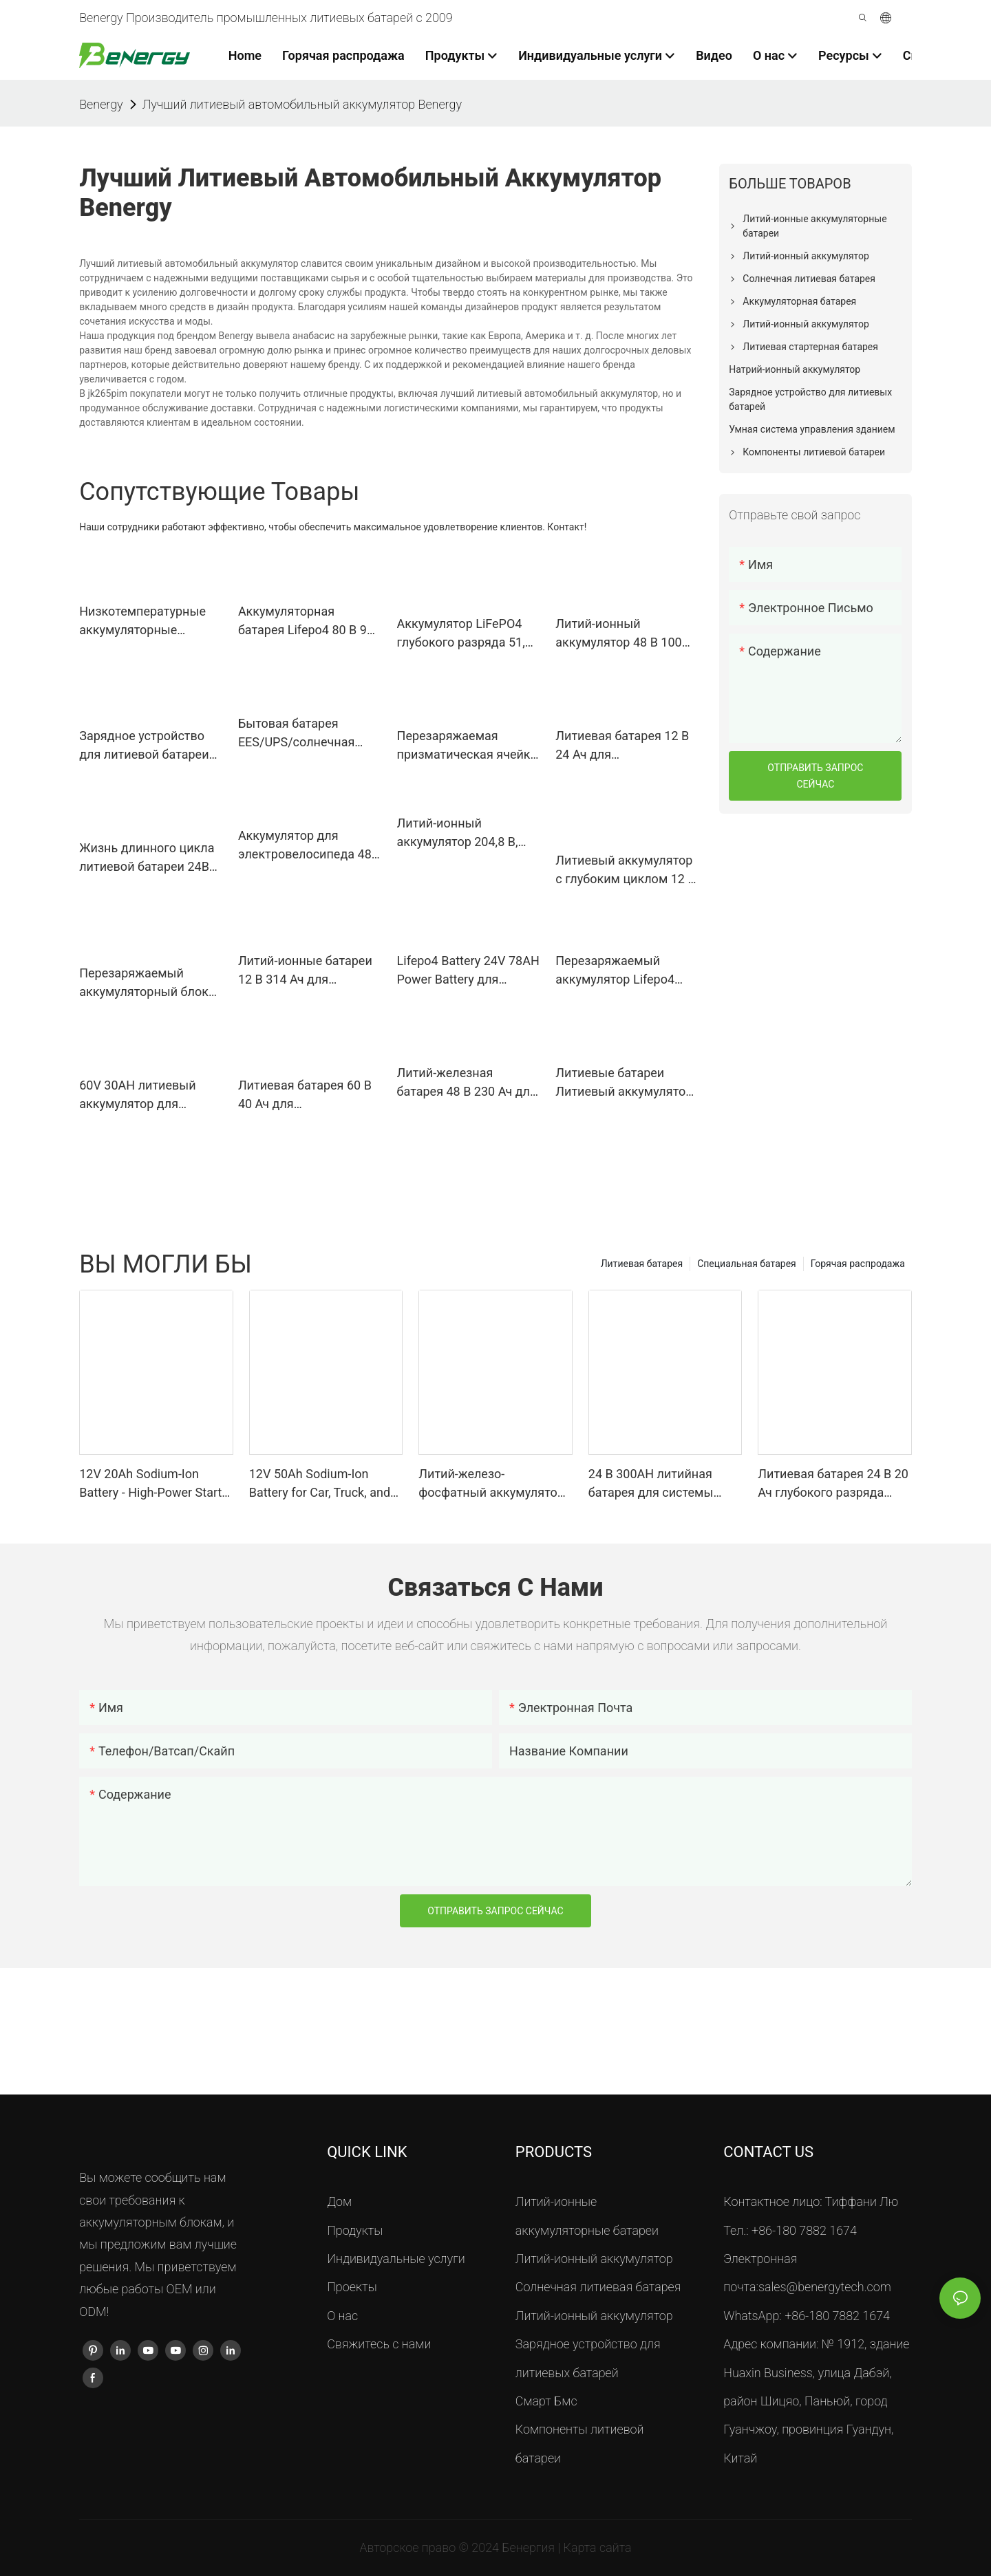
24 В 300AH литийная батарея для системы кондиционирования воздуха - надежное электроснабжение (651, 1484)
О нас (342, 2315)
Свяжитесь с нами (379, 2344)
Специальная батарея (746, 1263)
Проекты (352, 2287)
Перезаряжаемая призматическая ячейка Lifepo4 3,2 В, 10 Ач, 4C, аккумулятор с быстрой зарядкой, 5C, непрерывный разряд (467, 746)
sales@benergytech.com (824, 2287)
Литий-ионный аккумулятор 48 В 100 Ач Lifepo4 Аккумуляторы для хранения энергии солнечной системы (618, 633)
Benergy (101, 104)
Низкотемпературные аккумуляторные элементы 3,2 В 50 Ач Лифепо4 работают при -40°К (147, 621)
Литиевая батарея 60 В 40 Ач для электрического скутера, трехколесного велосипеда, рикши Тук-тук (307, 1095)
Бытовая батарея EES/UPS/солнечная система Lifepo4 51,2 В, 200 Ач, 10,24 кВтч (304, 733)
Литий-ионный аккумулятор (594, 2258)
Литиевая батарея (642, 1263)
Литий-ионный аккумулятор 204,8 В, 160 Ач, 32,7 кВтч (457, 833)
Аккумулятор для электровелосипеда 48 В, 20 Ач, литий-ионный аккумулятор (305, 845)
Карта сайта (598, 2547)
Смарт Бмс (546, 2401)
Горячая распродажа (858, 1263)
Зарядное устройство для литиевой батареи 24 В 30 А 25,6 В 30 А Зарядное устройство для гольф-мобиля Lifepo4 (144, 746)
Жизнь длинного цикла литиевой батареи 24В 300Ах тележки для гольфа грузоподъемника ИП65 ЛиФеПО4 (148, 858)
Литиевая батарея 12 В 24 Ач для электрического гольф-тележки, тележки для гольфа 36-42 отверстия (624, 746)
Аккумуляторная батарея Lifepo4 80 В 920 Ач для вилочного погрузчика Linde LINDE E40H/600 (309, 621)
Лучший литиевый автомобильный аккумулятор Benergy (302, 104)
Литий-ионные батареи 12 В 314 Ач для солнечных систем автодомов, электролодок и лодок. (305, 970)
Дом (339, 2201)
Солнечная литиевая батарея (598, 2287)
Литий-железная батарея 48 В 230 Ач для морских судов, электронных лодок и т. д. (467, 1083)
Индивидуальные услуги (396, 2258)
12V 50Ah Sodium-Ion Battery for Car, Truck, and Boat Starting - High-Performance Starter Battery (319, 1484)
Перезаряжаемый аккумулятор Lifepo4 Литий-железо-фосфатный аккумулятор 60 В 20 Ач (623, 970)
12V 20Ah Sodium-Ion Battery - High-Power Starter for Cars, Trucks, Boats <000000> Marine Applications (156, 1484)
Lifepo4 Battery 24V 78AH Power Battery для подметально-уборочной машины (468, 970)
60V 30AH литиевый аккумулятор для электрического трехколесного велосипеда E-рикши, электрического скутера (149, 1095)
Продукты (355, 2230)
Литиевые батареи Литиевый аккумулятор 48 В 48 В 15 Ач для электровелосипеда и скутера (623, 1083)
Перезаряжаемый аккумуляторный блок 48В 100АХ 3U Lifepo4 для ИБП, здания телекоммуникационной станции (150, 983)
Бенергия (529, 2547)
